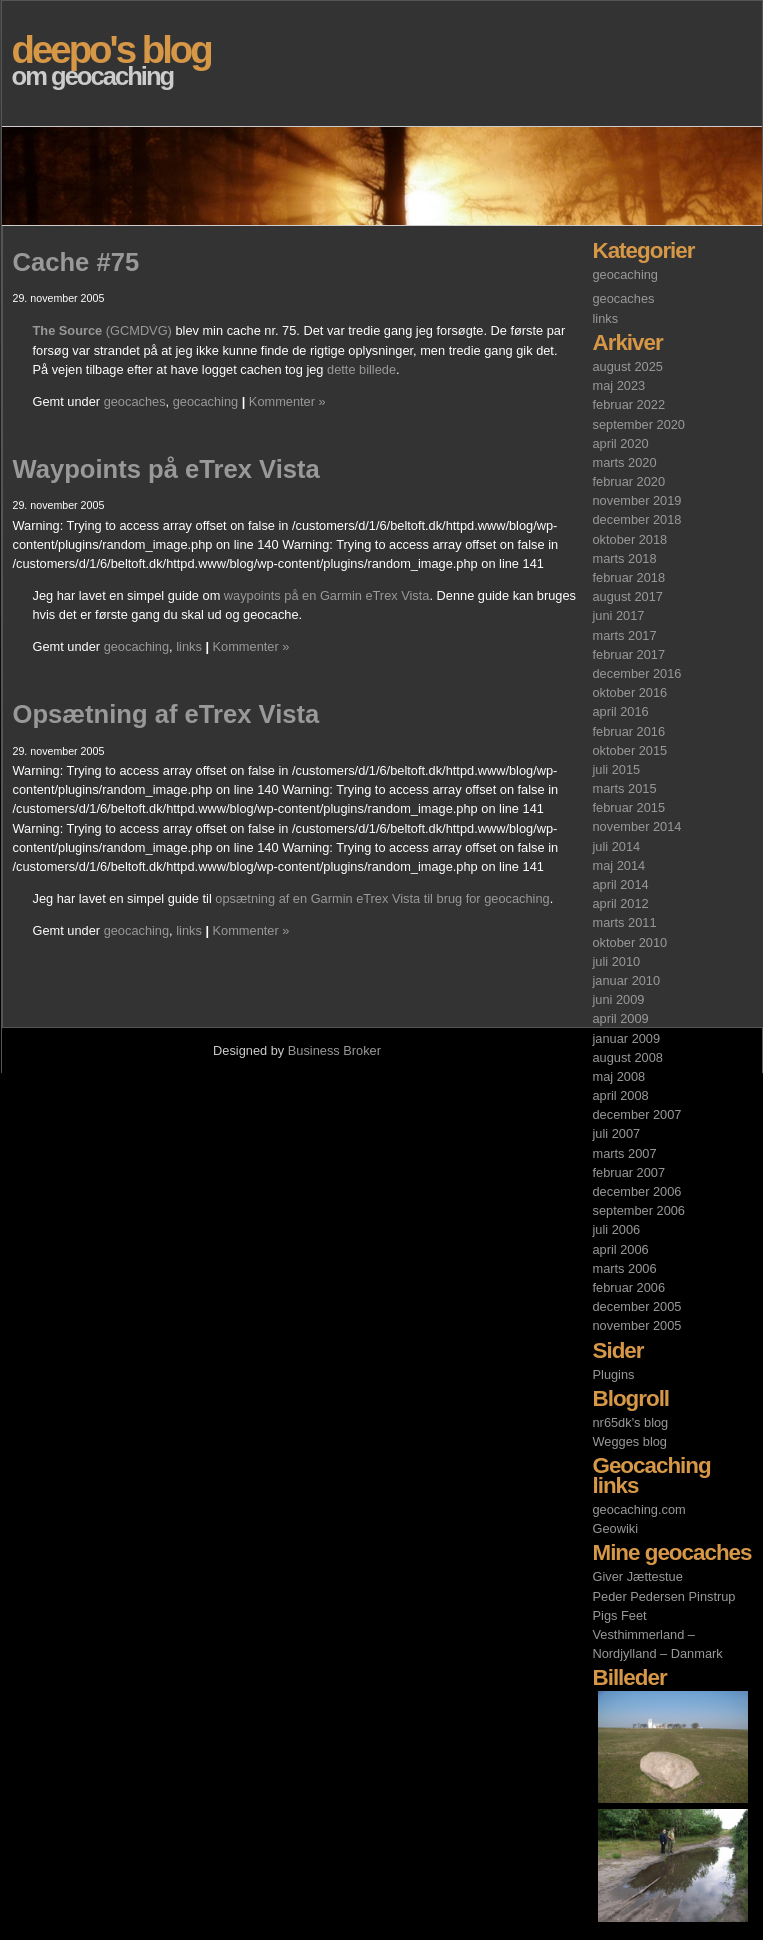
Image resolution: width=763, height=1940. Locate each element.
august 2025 (628, 366)
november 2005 (637, 1325)
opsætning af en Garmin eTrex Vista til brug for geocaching (382, 898)
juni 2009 (619, 999)
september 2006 (639, 1210)
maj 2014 (619, 865)
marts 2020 (625, 462)
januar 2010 (627, 980)
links (606, 318)
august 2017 (628, 596)
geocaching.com (639, 1509)
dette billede (361, 369)
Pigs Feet (620, 1615)
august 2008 (628, 1057)
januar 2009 (627, 1038)
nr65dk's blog (631, 1422)
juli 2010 (617, 961)
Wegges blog (630, 1441)
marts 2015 (625, 788)
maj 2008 (619, 1076)
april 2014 (621, 884)
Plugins (614, 1374)
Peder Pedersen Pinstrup (664, 1596)
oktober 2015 (630, 750)
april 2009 (621, 1018)
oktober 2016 (630, 692)
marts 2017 (625, 635)
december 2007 (637, 1114)
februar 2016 (629, 731)
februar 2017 (629, 654)
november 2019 (637, 500)
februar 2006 (629, 1287)
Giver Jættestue (638, 1576)
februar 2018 (629, 577)
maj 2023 (619, 385)
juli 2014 (617, 846)
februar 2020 (629, 481)
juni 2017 (619, 615)
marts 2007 (625, 1153)
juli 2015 (617, 769)
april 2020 (621, 443)
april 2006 (621, 1249)
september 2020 (639, 424)
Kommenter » (287, 401)
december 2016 (637, 673)
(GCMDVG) (102, 330)
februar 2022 (629, 404)
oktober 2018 (630, 539)
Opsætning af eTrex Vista (166, 714)
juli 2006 (617, 1229)
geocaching (625, 274)
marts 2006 (625, 1268)
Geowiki (616, 1528)
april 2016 (621, 711)
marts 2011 (625, 922)
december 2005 (637, 1306)
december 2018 (637, 519)
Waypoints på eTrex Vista (166, 469)
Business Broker (334, 1050)
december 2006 (637, 1191)
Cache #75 (76, 262)
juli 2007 (617, 1133)
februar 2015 (629, 807)
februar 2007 (629, 1172)
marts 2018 (625, 558)
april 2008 (621, 1095)
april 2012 (621, 903)
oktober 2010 (630, 942)
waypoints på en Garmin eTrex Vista (327, 595)
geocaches (624, 298)
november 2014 (637, 826)
